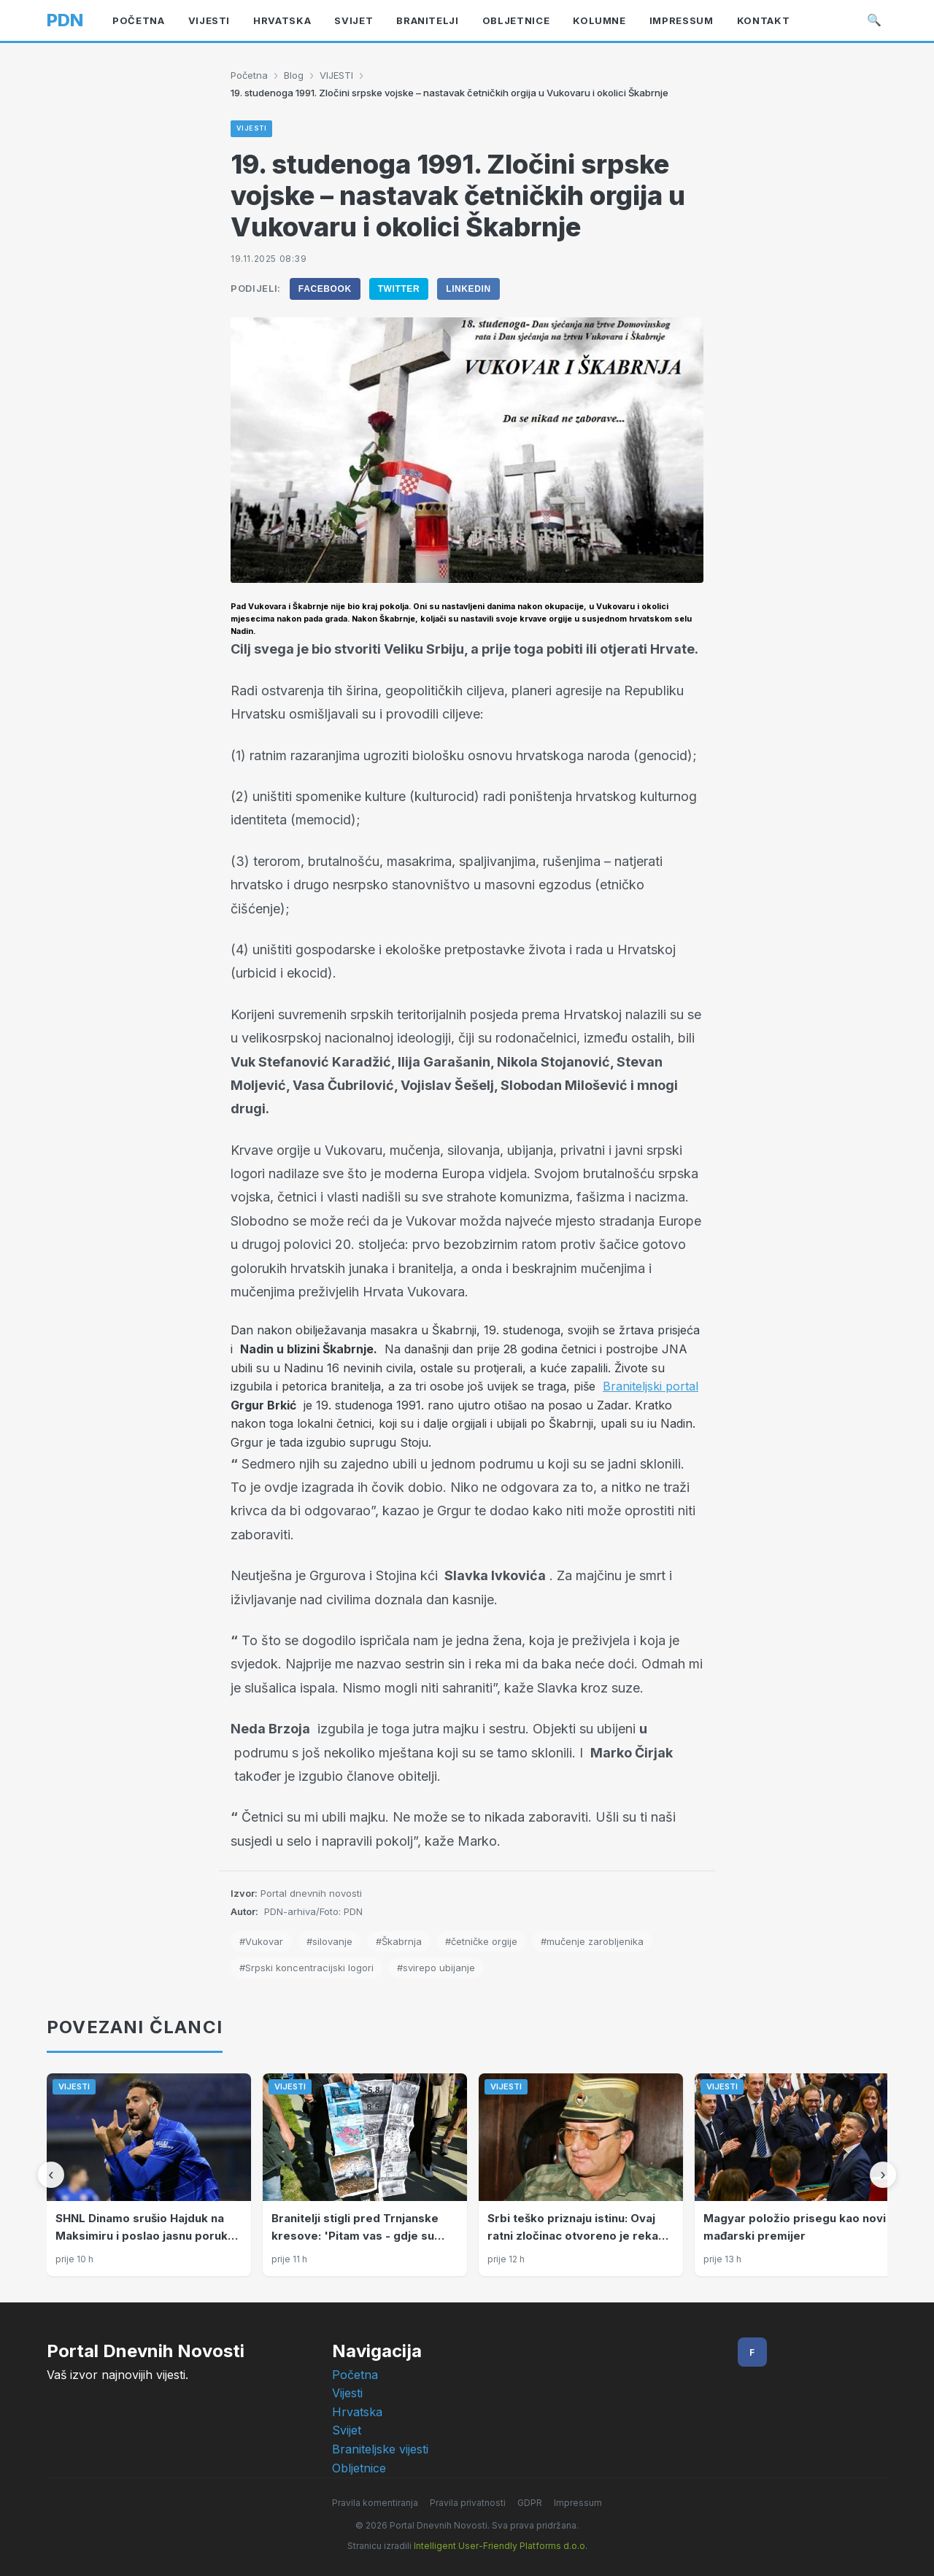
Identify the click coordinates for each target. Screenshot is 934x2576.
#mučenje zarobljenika (592, 1941)
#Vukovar (261, 1941)
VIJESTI (336, 75)
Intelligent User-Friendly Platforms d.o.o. (500, 2545)
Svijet (346, 2430)
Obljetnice (359, 2468)
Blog (294, 75)
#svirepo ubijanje (436, 1967)
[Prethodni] (51, 2175)
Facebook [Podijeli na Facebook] (325, 289)
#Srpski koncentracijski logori (306, 1967)
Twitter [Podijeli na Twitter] (399, 289)
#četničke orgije (481, 1941)
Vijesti (347, 2393)
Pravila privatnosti (468, 2502)
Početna (249, 75)
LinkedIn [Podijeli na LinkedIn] (468, 289)
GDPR (529, 2502)
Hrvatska (357, 2412)
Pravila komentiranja (375, 2502)
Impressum (578, 2502)
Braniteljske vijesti (380, 2449)
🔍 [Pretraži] (874, 19)
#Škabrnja (399, 1941)
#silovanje (329, 1941)
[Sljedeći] (883, 2175)
